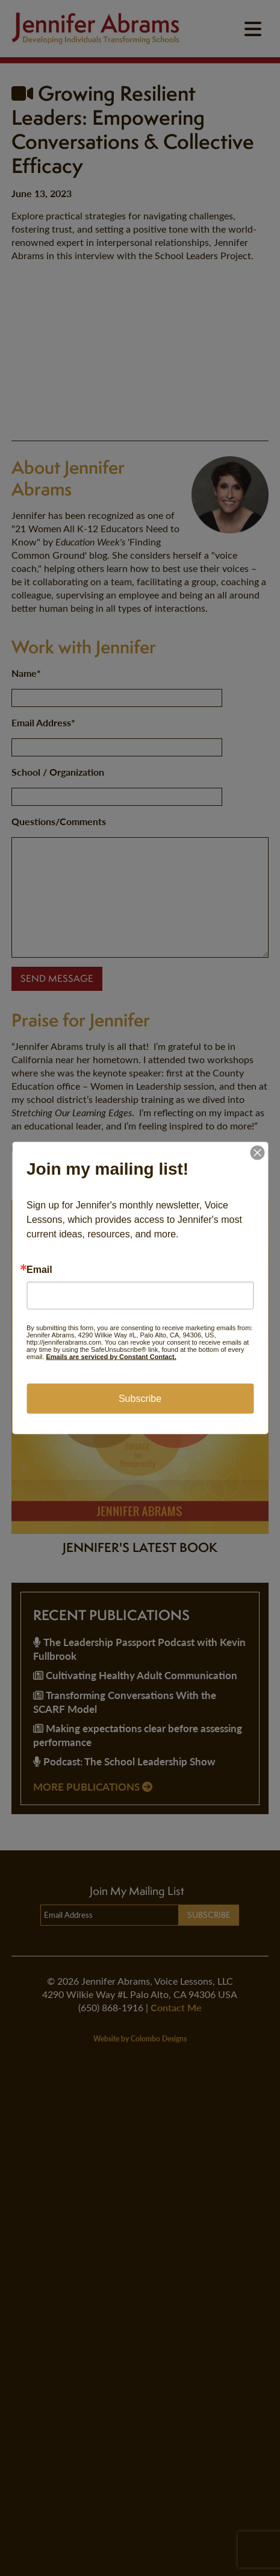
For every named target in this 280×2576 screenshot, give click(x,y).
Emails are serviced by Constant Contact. (111, 1356)
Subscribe (140, 1398)
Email (39, 1270)
